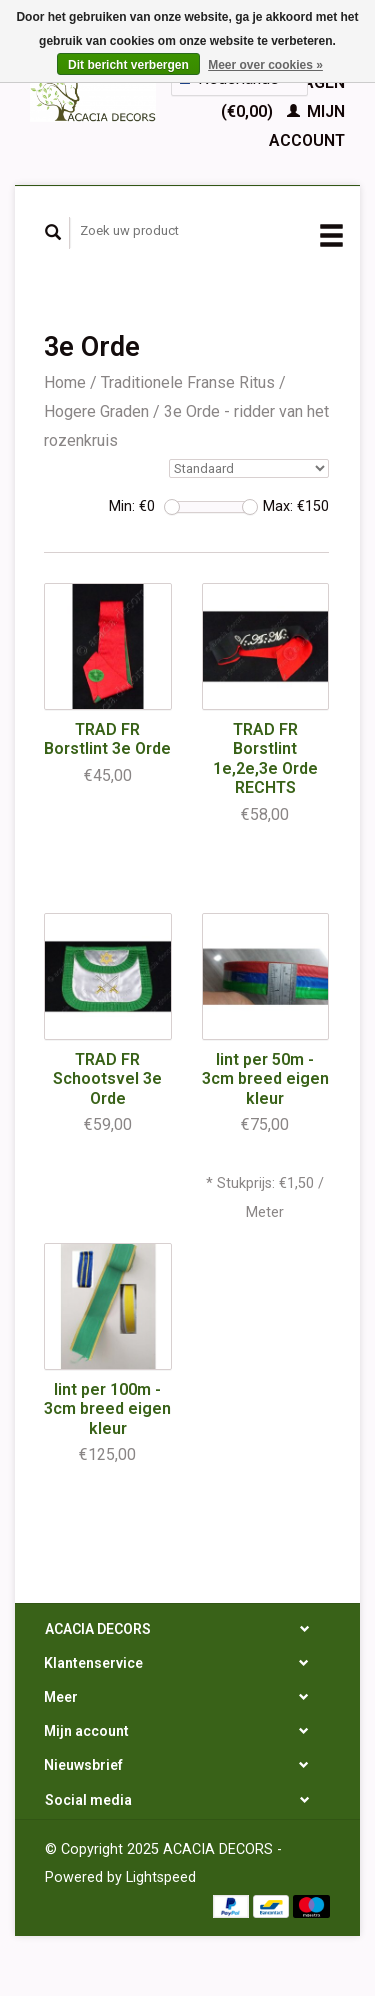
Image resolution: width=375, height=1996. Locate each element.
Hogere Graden (96, 411)
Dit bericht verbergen (128, 65)
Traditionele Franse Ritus (188, 382)
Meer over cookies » (265, 65)
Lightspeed (161, 1877)
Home (65, 382)
